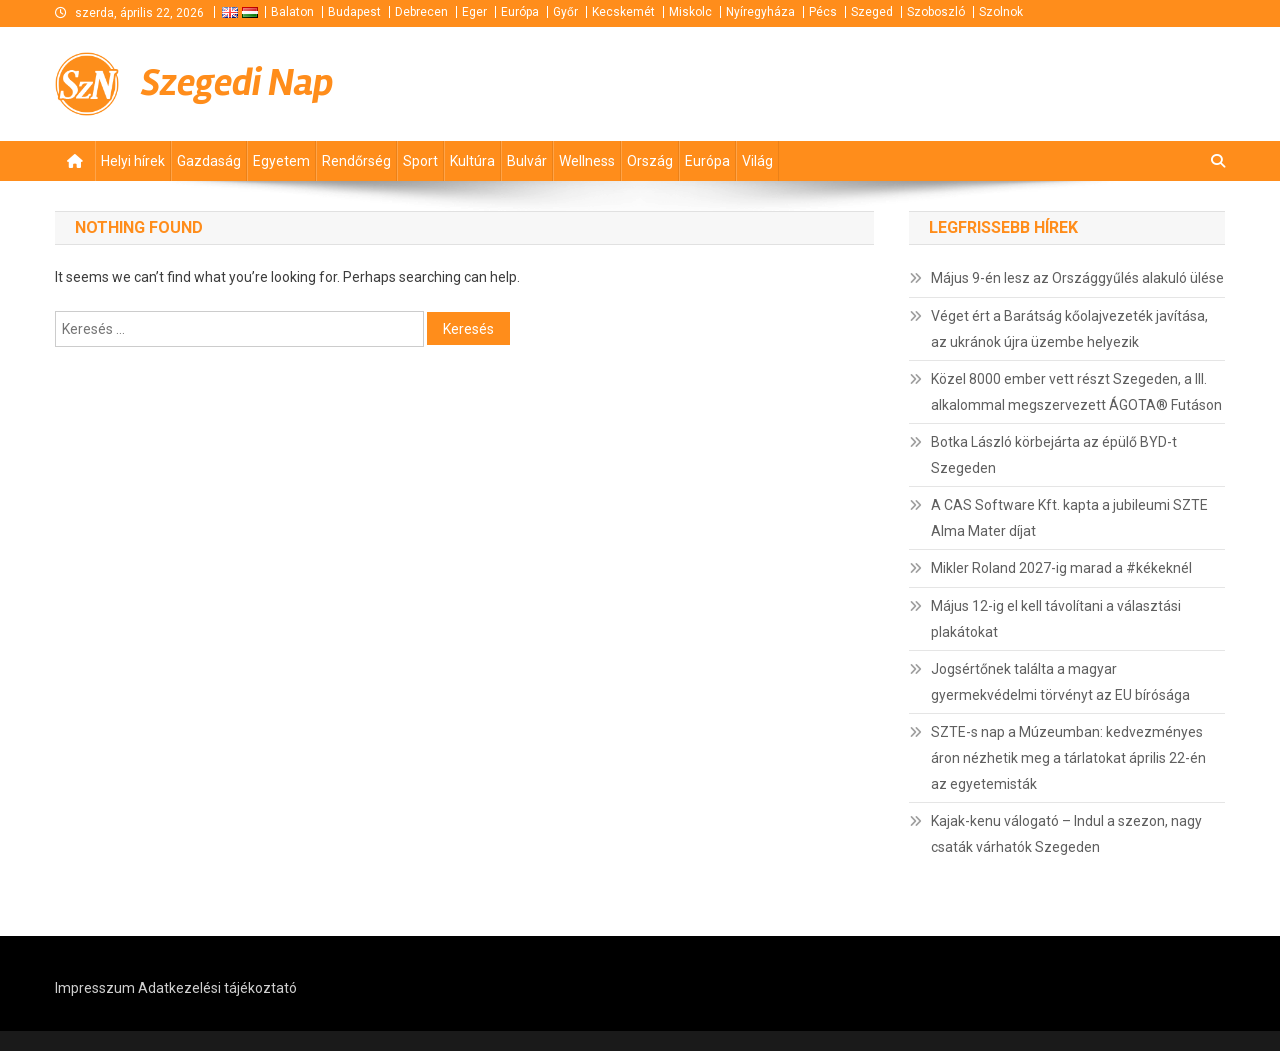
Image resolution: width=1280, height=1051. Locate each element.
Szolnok (1001, 12)
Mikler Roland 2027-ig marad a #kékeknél (1061, 568)
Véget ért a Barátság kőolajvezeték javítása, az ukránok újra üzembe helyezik (1069, 329)
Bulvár (527, 161)
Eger (474, 12)
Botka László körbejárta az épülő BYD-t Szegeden (1054, 455)
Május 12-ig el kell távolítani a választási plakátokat (1056, 619)
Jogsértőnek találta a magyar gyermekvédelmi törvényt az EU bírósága (1060, 682)
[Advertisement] (985, 81)
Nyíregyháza (760, 12)
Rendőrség (356, 161)
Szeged (872, 12)
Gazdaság (209, 161)
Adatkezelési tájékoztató (217, 988)
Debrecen (421, 12)
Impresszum (95, 988)
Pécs (823, 12)
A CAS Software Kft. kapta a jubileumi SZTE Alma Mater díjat (1069, 518)
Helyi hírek (133, 161)
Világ (757, 161)
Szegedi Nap (237, 82)
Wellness (587, 161)
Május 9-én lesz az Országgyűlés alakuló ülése (1077, 278)
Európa (520, 12)
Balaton (292, 12)
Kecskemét (623, 12)
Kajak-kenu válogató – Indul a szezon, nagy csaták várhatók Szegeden (1066, 834)
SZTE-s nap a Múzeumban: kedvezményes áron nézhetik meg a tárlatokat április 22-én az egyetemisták (1068, 758)
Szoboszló (936, 12)
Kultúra (472, 161)
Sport (420, 161)
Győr (565, 12)
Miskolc (690, 12)
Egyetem (281, 161)
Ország (650, 161)
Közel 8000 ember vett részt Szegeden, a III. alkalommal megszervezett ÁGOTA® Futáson (1076, 392)
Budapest (354, 12)
